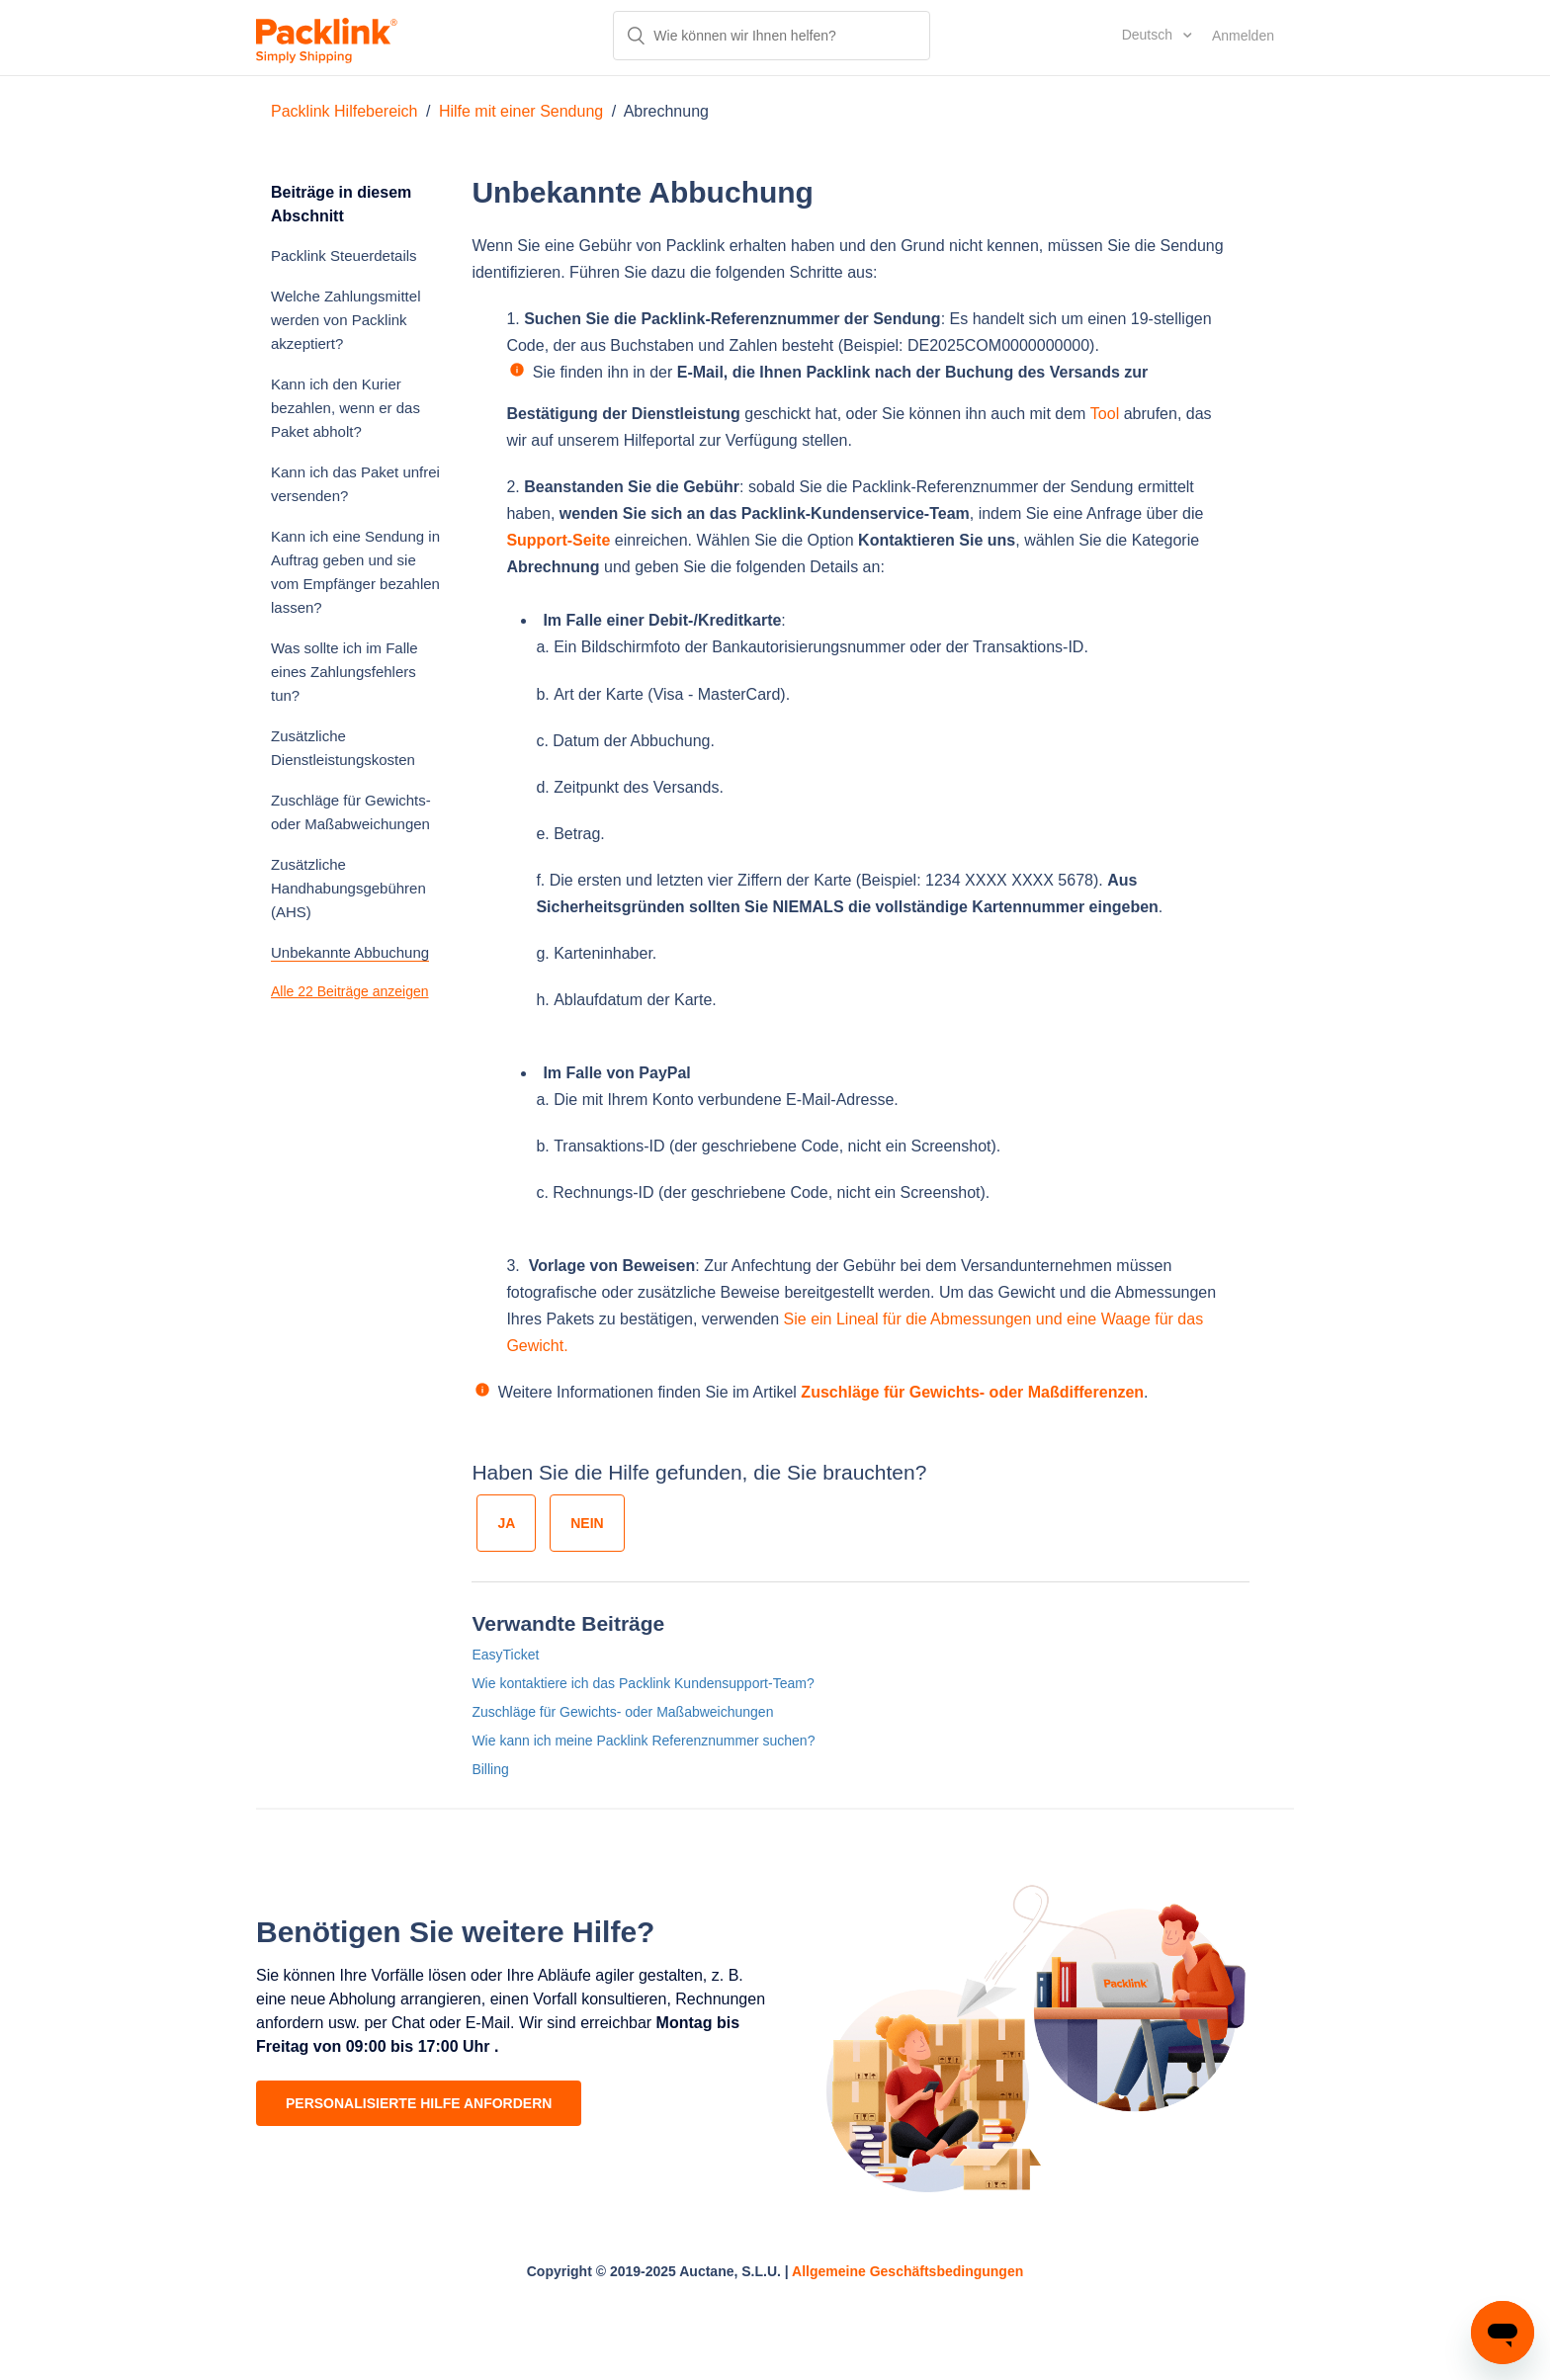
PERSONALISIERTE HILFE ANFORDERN (419, 2103)
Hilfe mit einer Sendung (521, 111)
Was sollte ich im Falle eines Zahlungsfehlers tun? (344, 671)
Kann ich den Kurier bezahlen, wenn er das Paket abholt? (345, 408)
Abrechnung (666, 111)
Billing (490, 1769)
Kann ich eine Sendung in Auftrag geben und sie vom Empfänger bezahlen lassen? (355, 572)
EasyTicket (505, 1654)
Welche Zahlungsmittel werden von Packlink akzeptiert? (345, 320)
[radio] (506, 1523)
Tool (1104, 413)
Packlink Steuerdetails (344, 255)
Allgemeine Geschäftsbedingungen (907, 2271)
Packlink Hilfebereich (344, 111)
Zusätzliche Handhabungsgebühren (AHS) (348, 888)
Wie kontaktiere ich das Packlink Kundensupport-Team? (643, 1683)
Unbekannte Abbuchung (350, 952)
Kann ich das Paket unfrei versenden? (355, 484)
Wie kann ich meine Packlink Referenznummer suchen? (643, 1740)
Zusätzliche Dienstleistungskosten (343, 747)
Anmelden (1243, 35)
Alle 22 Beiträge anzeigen (350, 991)
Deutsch (1149, 34)
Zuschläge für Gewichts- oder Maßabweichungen (351, 812)
